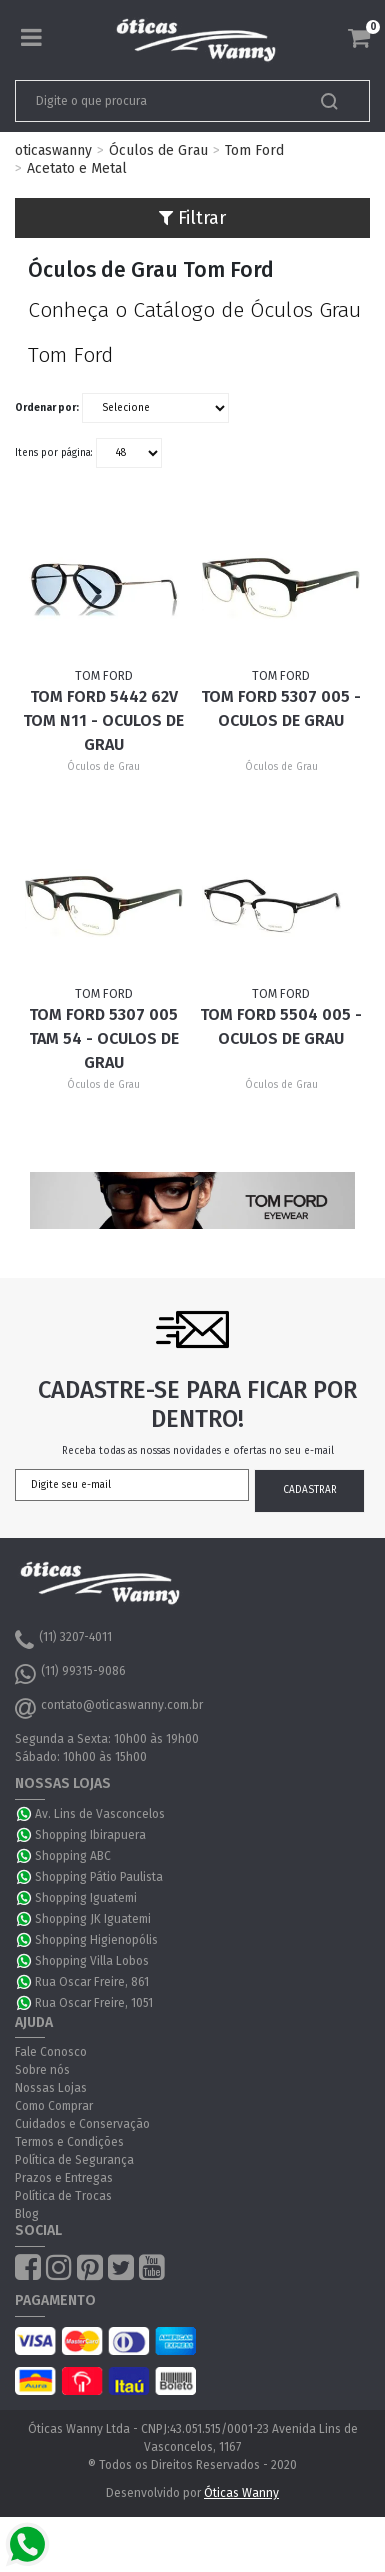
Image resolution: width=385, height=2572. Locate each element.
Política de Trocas (63, 2196)
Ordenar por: (47, 408)
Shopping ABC (73, 1856)
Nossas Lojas (51, 2088)
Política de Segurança (74, 2160)
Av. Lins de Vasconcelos (100, 1814)
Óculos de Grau (158, 150)
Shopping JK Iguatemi (93, 1919)
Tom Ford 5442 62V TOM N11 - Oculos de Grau (103, 720)
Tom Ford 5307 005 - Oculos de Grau (281, 708)
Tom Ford (254, 150)
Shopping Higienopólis (96, 1940)
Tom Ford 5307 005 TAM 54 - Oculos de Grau (104, 1038)
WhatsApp (25, 1814)
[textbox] (158, 101)
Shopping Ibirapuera (90, 1835)
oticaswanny (53, 150)
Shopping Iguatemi (86, 1898)
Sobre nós (42, 2070)
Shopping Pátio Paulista (99, 1877)
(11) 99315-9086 (70, 1674)
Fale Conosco (51, 2052)
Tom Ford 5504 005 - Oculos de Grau (281, 1026)
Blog (27, 2214)
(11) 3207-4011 (63, 1640)
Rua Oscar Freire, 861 (92, 1982)
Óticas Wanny (241, 2493)
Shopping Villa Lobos (92, 1961)
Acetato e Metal (77, 168)
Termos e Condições (69, 2142)
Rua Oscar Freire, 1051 (94, 2003)
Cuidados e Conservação (82, 2124)
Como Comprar (54, 2106)
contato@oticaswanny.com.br (109, 1708)
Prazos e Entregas (64, 2178)
